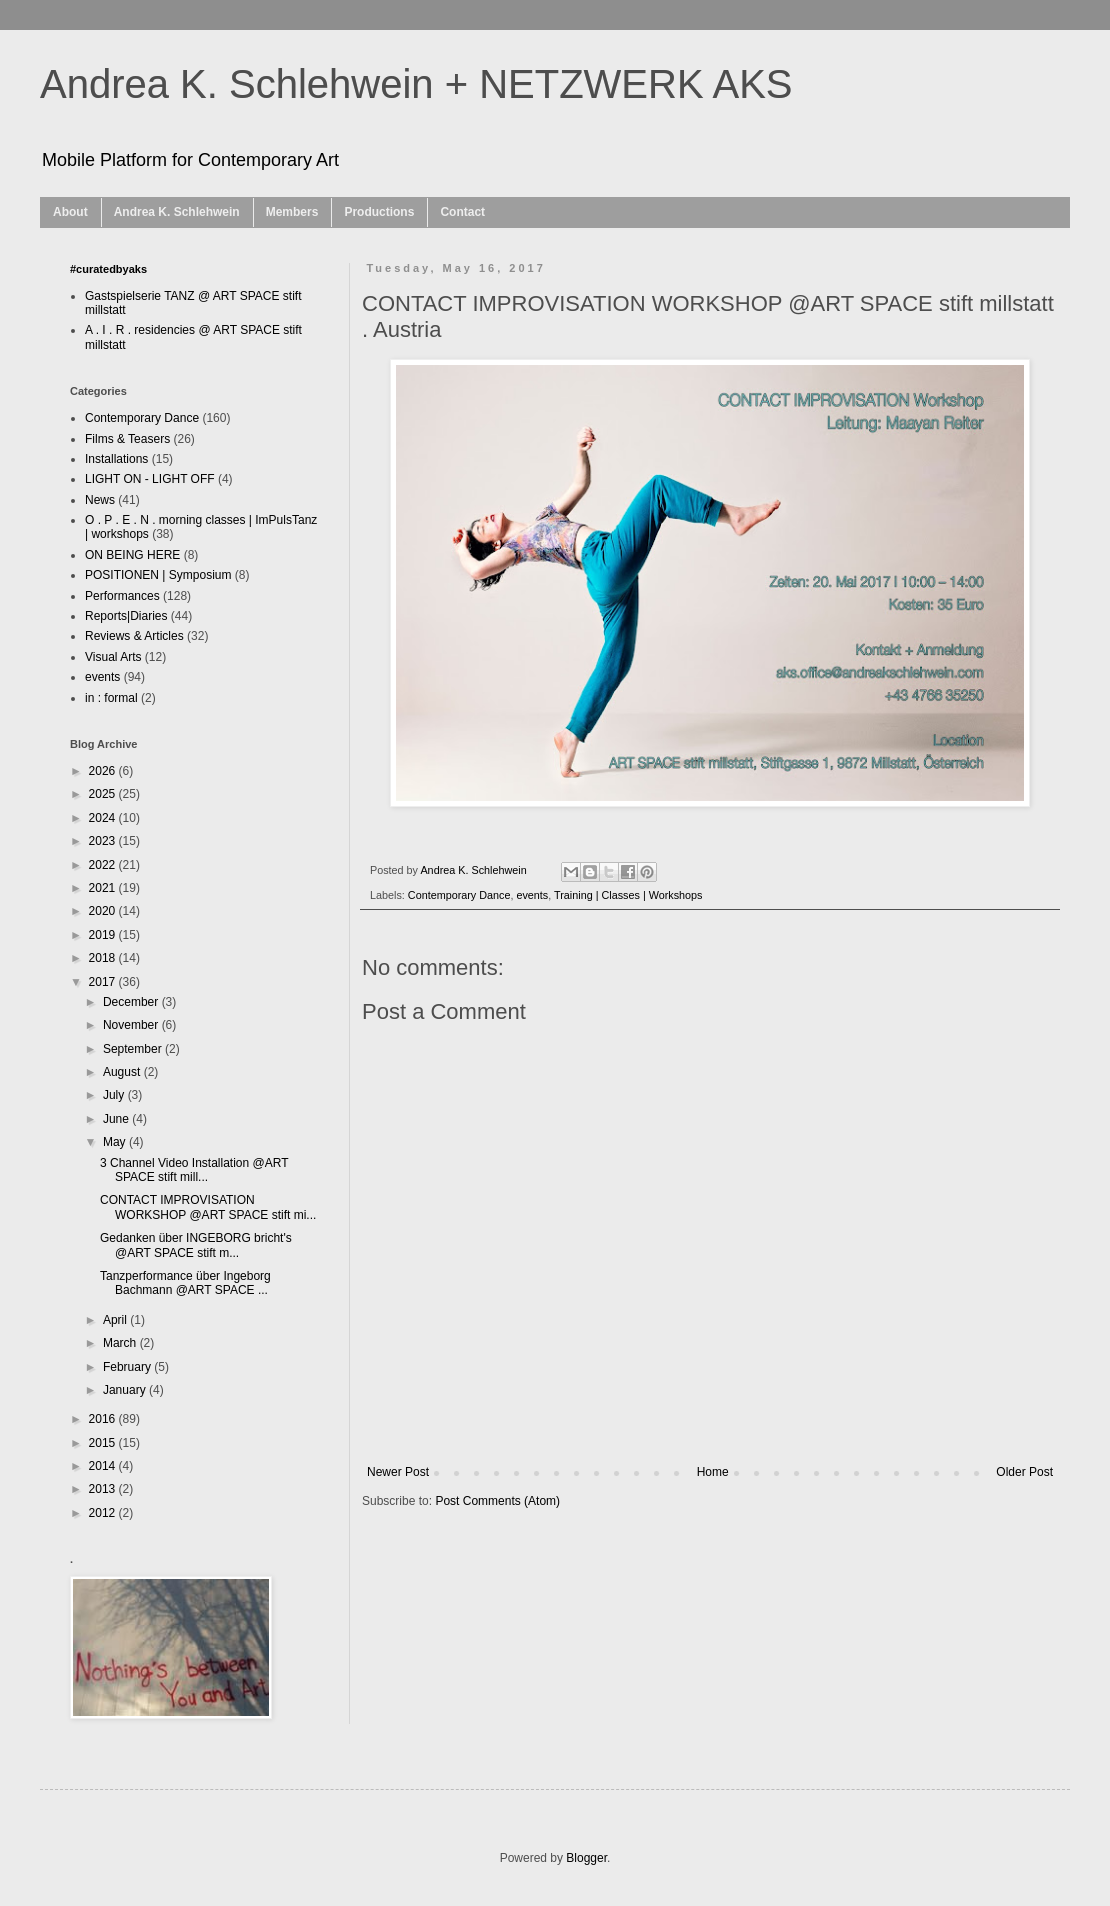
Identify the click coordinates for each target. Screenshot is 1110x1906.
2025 (104, 794)
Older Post (1024, 1472)
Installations (116, 459)
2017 (104, 982)
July (115, 1095)
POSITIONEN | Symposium (158, 575)
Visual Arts (113, 657)
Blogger (586, 1858)
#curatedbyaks (108, 269)
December (132, 1002)
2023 (104, 841)
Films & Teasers (127, 439)
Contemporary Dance (459, 895)
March (121, 1343)
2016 (104, 1419)
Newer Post (398, 1472)
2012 (104, 1513)
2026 (104, 771)
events (532, 895)
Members (292, 212)
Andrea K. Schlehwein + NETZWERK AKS (416, 84)
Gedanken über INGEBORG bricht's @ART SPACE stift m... (196, 1245)
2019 (104, 935)
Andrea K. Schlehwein (177, 212)
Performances (122, 596)
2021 (104, 888)
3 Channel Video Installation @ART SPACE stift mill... (194, 1170)
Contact (462, 212)
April (116, 1320)
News (100, 500)
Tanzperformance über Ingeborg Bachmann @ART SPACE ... (185, 1283)
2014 (104, 1466)
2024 (104, 818)
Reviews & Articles (134, 636)
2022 (104, 865)
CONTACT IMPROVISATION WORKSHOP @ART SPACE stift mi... (208, 1207)
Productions (379, 212)
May (116, 1142)
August (123, 1072)
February (128, 1367)
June (117, 1119)
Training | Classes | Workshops (628, 895)
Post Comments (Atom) (497, 1501)
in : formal (111, 698)
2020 (104, 911)
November (132, 1025)
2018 (104, 958)
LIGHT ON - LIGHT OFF (150, 479)
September (134, 1049)
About (70, 212)
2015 (104, 1443)
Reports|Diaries (126, 616)
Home (713, 1472)
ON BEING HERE (132, 555)
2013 (104, 1489)
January (126, 1390)
